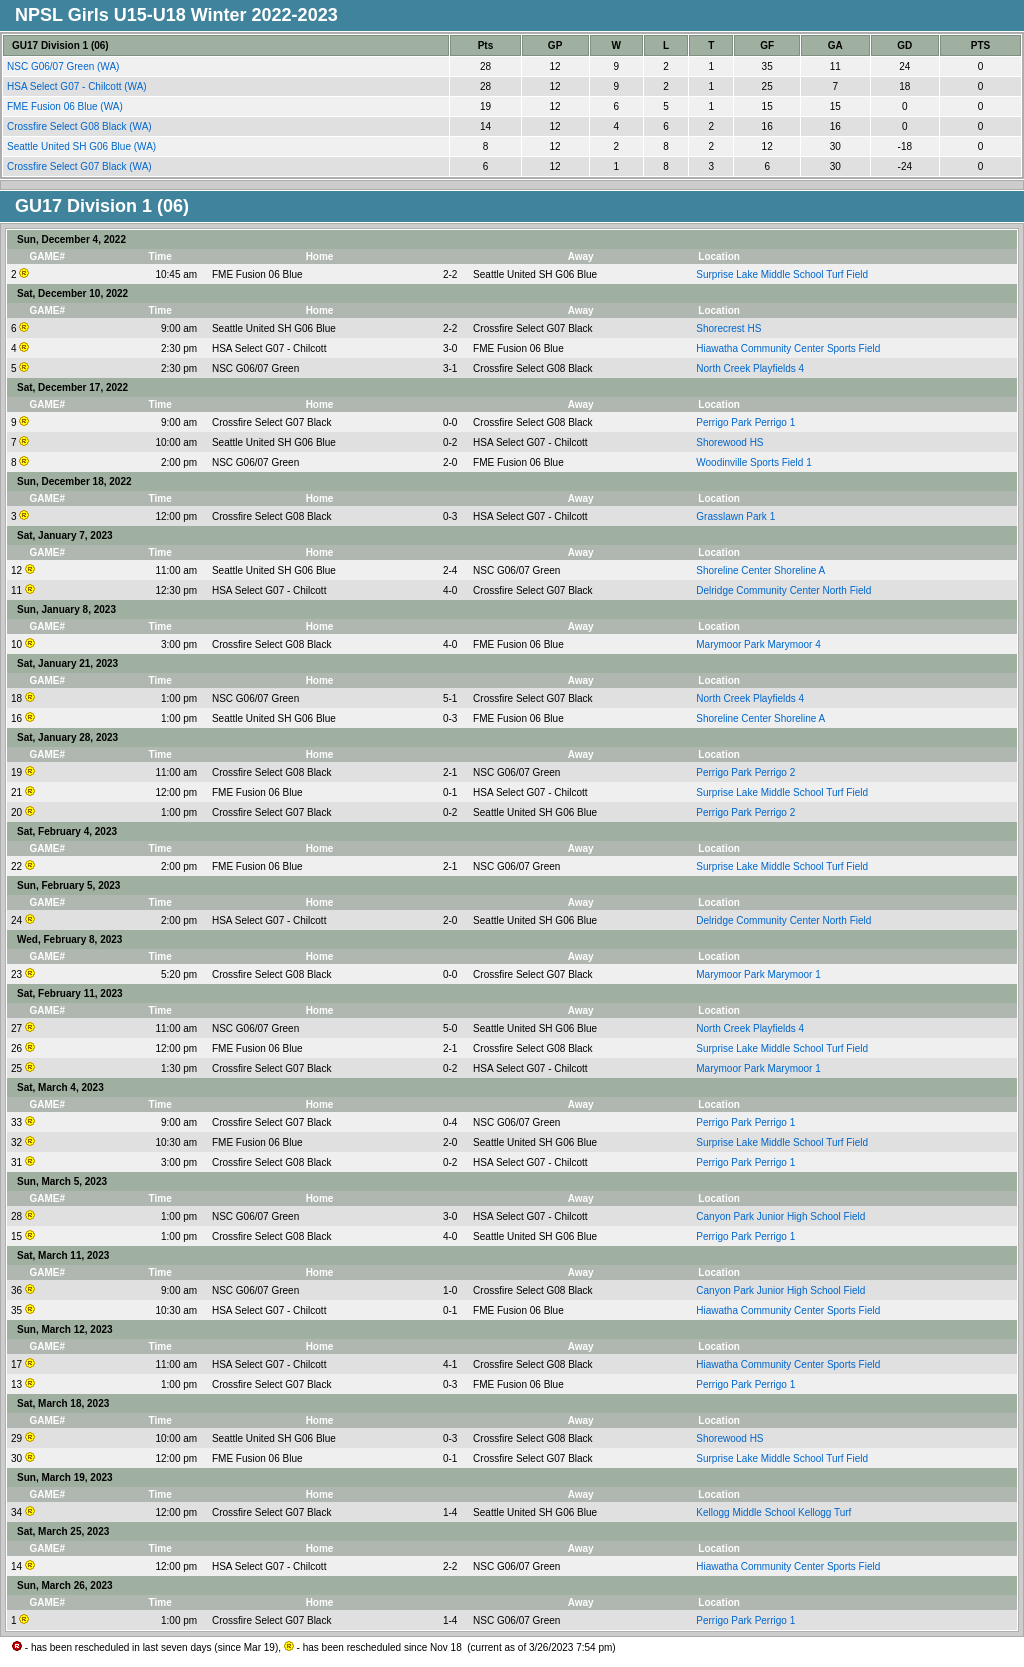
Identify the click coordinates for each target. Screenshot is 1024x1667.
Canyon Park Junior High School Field (780, 1216)
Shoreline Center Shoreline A (760, 570)
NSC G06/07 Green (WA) (64, 66)
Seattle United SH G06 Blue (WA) (83, 146)
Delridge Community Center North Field (783, 590)
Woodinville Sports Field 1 (753, 462)
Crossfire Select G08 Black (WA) (80, 126)
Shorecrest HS (728, 328)
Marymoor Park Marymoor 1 (758, 974)
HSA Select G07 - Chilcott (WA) (78, 86)
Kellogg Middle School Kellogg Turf (773, 1512)
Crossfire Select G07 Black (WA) (80, 166)
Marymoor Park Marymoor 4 (758, 644)
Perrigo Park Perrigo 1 (745, 422)
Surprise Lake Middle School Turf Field (782, 274)
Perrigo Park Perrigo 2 (745, 772)
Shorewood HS (729, 442)
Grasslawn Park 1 (735, 516)
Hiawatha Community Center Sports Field (788, 348)
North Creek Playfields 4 (750, 368)
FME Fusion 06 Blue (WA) (66, 106)
